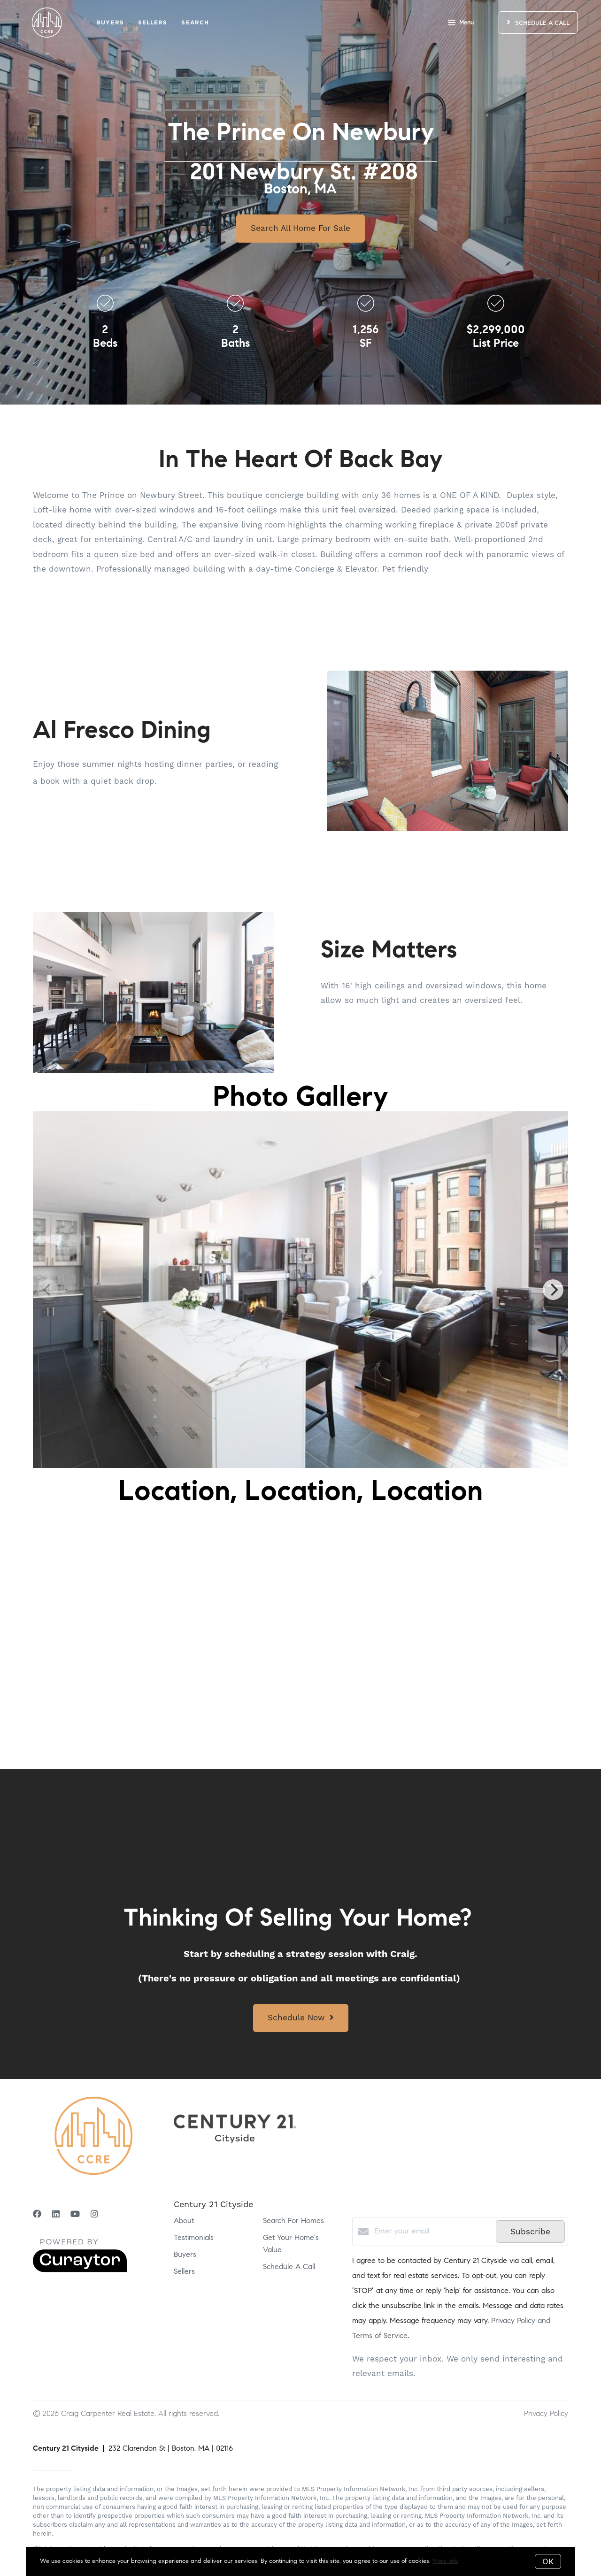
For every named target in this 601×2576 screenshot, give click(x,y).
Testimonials (194, 2238)
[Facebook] (37, 2215)
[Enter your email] (432, 2231)
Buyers (110, 22)
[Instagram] (94, 2215)
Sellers (153, 22)
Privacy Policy (546, 2413)
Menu (460, 23)
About (184, 2221)
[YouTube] (75, 2215)
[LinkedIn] (56, 2215)
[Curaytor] (80, 2270)
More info (445, 2561)
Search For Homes (293, 2221)
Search (195, 22)
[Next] (553, 1289)
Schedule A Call (289, 2267)
